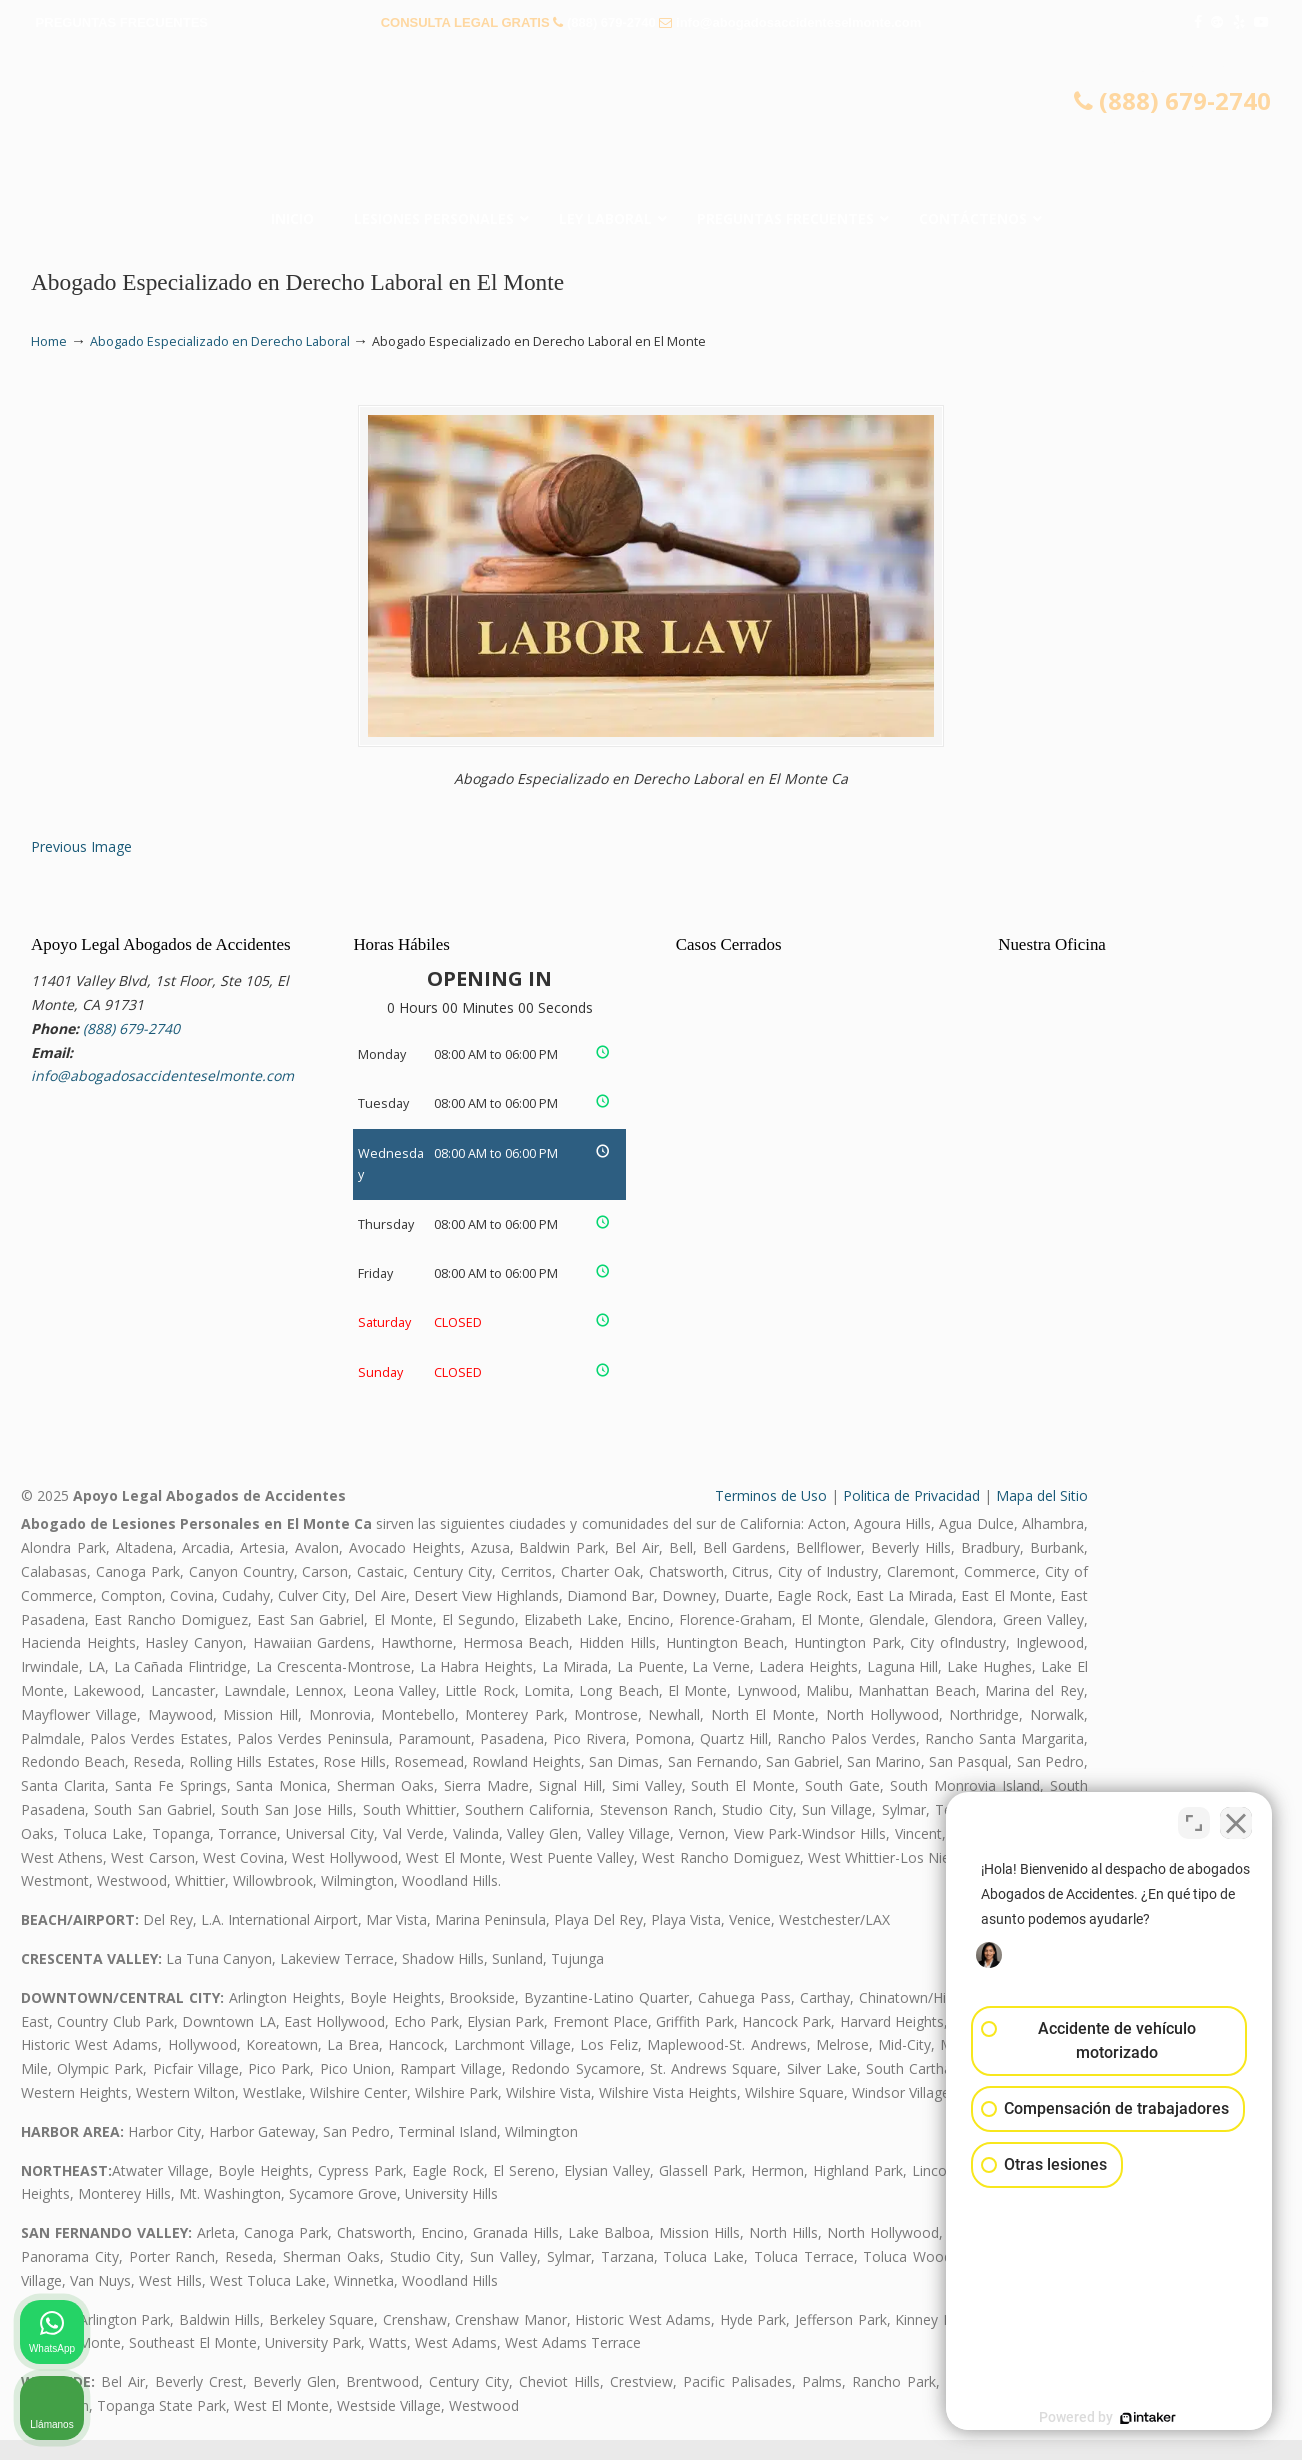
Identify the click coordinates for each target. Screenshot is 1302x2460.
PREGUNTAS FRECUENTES (122, 22)
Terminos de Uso (771, 1514)
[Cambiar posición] (1194, 1821)
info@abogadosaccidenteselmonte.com (798, 22)
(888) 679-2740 (611, 22)
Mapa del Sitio (1042, 1514)
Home (49, 341)
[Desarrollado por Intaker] (1132, 2418)
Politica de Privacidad (911, 1514)
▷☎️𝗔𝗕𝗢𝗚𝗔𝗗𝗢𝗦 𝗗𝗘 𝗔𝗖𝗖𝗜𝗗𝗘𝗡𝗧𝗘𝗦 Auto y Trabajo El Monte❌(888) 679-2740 (651, 125)
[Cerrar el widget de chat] (1236, 1821)
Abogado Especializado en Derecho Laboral (220, 341)
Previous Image (81, 866)
